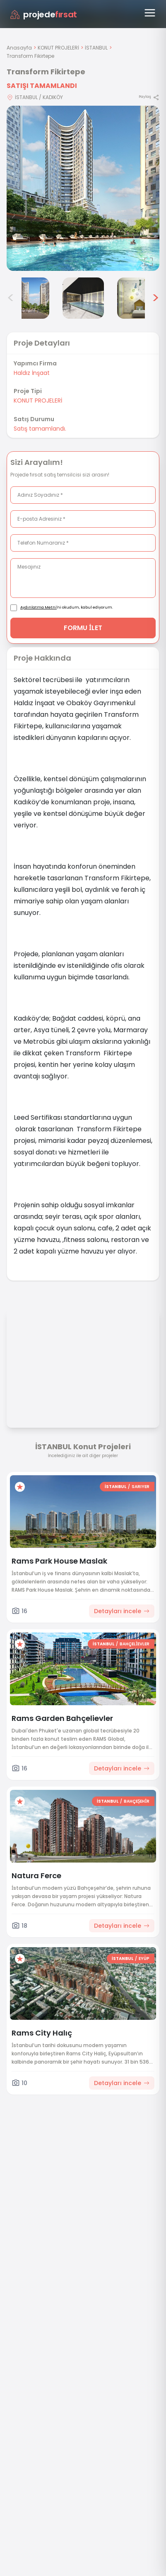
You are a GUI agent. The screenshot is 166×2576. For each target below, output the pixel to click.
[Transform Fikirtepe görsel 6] (138, 298)
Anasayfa (19, 47)
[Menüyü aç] (150, 13)
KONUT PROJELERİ (58, 47)
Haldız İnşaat (32, 373)
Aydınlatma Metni (38, 607)
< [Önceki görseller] (11, 298)
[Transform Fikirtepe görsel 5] (83, 298)
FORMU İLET (83, 628)
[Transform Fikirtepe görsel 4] (28, 298)
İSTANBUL (96, 47)
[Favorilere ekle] (20, 1487)
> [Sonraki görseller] (155, 298)
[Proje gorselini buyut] (83, 188)
